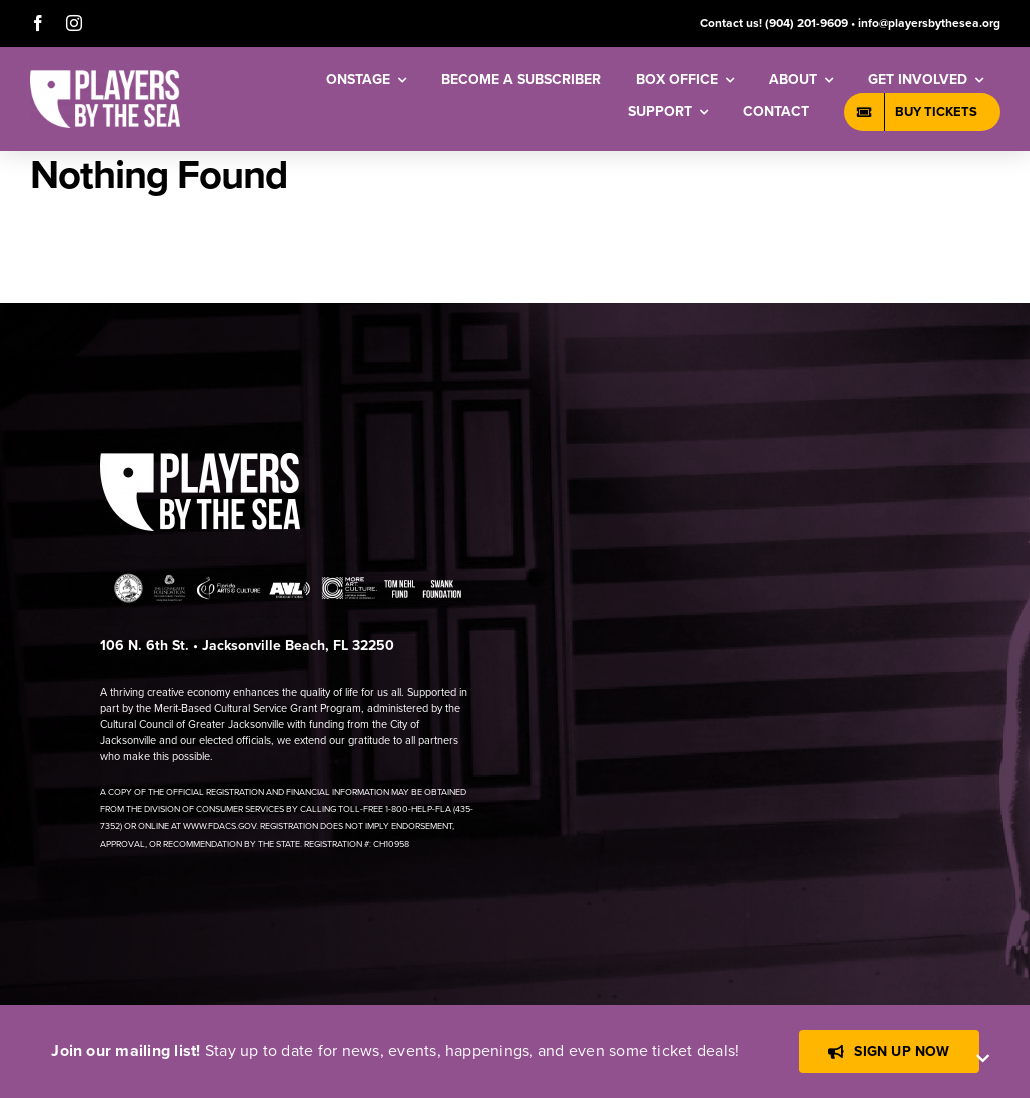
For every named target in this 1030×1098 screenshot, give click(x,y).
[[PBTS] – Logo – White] (105, 77)
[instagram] (74, 23)
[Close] (982, 1058)
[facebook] (38, 23)
